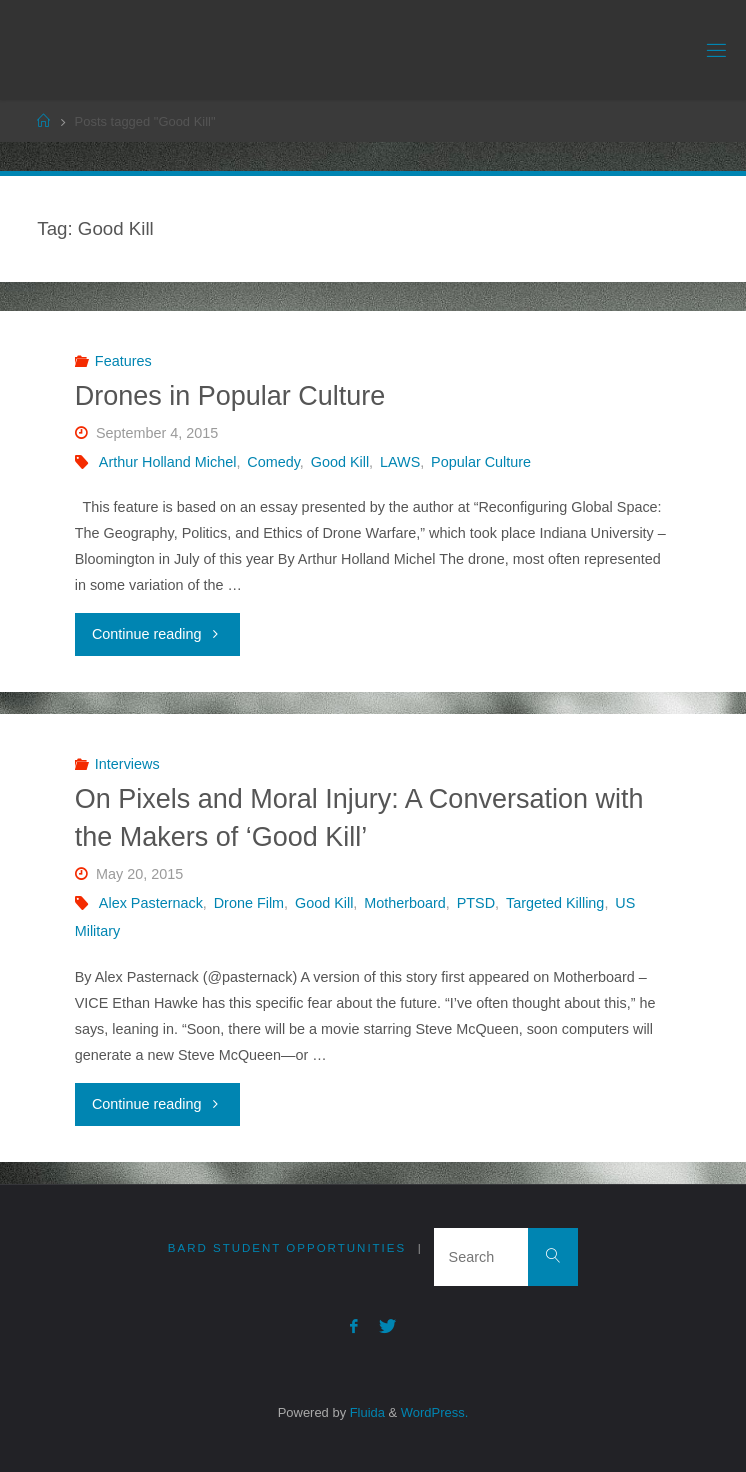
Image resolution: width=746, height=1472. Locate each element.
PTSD (476, 903)
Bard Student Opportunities (287, 1248)
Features (123, 361)
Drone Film (249, 903)
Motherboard (405, 903)
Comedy (273, 462)
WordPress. (434, 1412)
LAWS (400, 462)
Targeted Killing (555, 903)
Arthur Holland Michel (168, 462)
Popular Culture (481, 462)
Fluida (365, 1412)
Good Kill (340, 462)
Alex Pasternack (151, 903)
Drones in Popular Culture (230, 396)
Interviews (127, 764)
